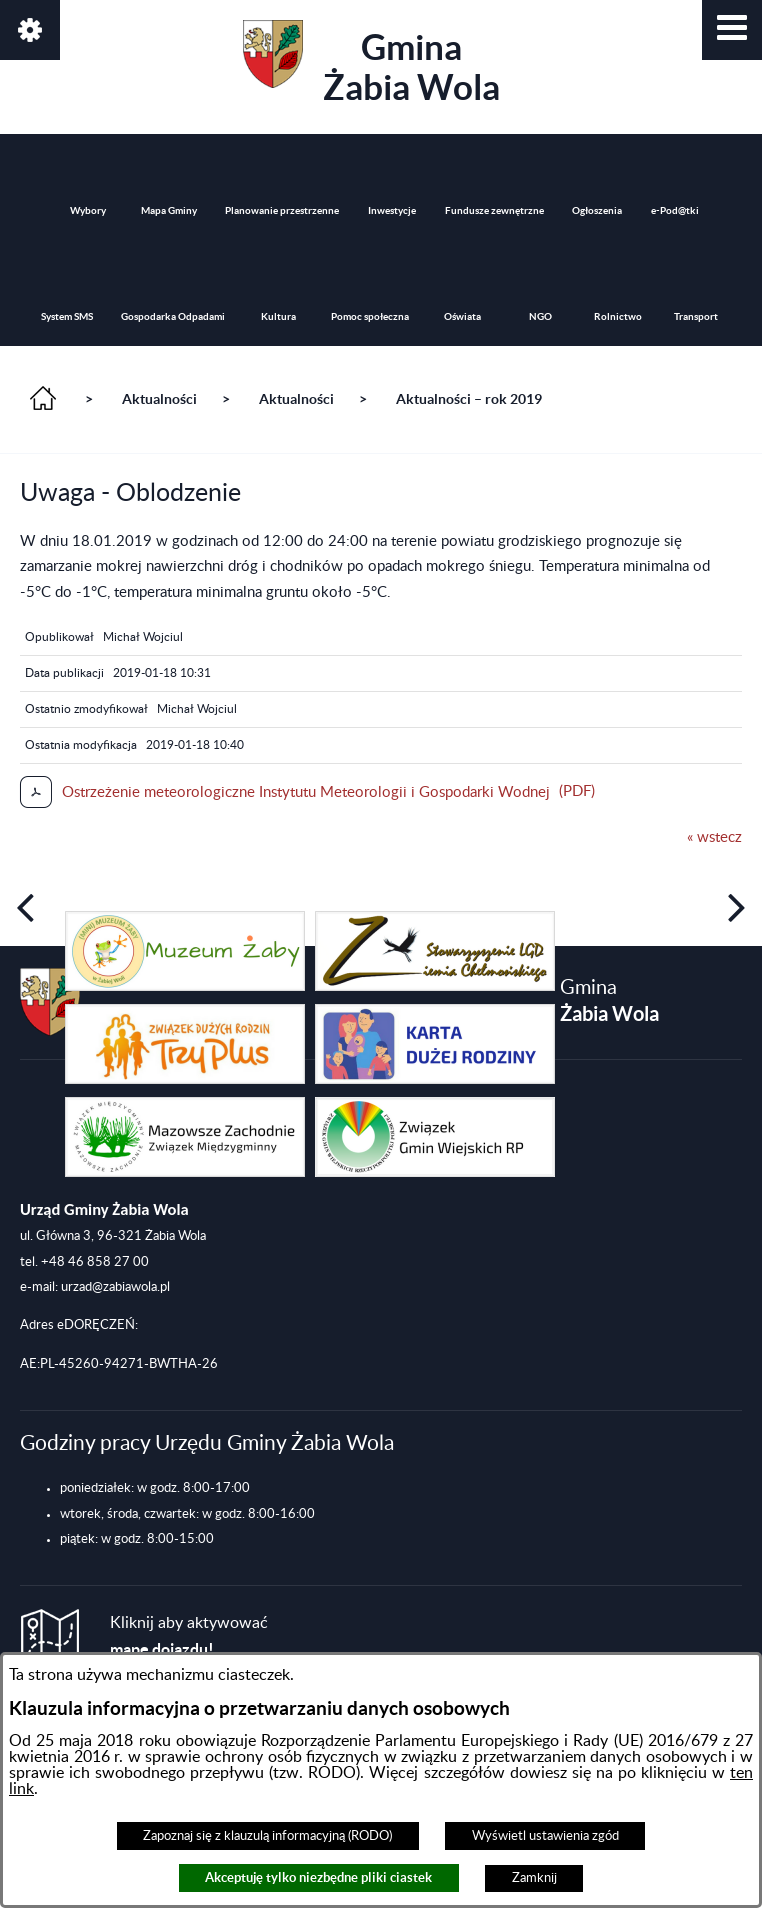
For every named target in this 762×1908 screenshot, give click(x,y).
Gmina (371, 63)
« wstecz (714, 837)
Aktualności (159, 399)
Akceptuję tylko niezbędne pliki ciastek (318, 1877)
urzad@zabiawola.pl (115, 1287)
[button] (732, 30)
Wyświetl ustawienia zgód (545, 1836)
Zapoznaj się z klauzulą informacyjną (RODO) (267, 1836)
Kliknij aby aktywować (189, 1636)
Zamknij (534, 1878)
